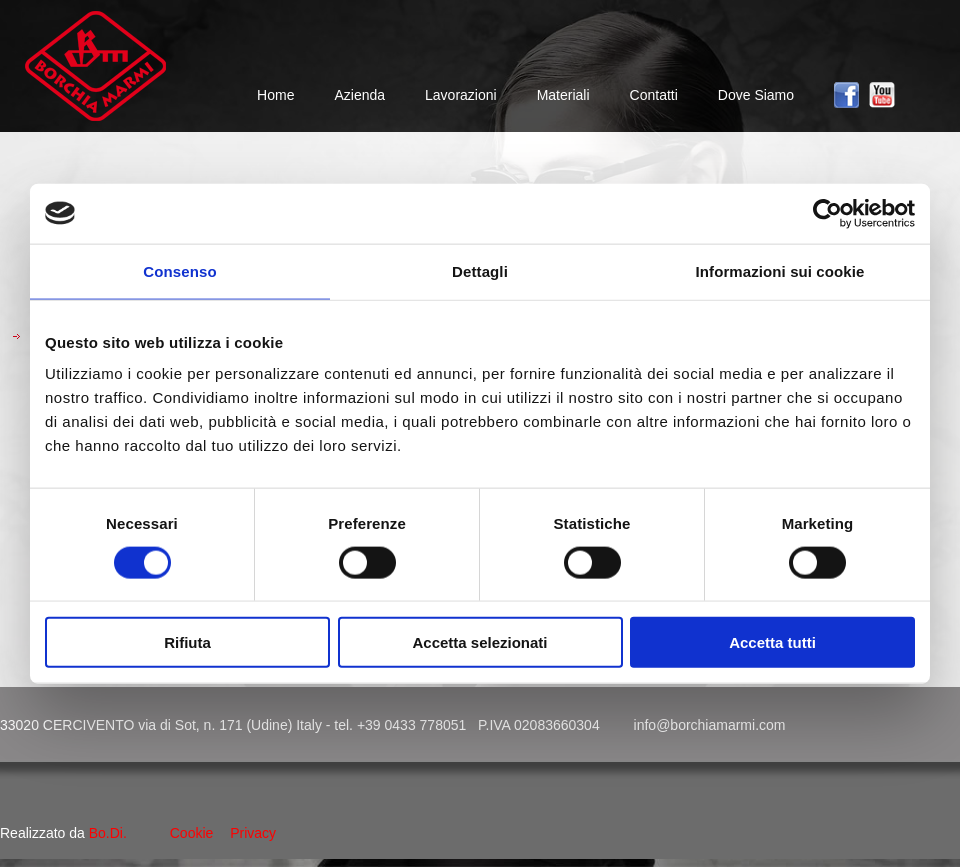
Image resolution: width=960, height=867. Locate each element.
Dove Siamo (756, 95)
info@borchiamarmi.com (710, 725)
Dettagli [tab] (480, 270)
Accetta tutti (772, 642)
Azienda (359, 95)
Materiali (563, 95)
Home (275, 95)
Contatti (654, 95)
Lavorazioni (461, 95)
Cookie (192, 833)
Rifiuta (187, 642)
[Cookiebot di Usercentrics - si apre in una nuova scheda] (827, 213)
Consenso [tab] (179, 270)
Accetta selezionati (479, 642)
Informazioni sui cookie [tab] (780, 270)
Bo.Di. (108, 833)
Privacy (253, 833)
